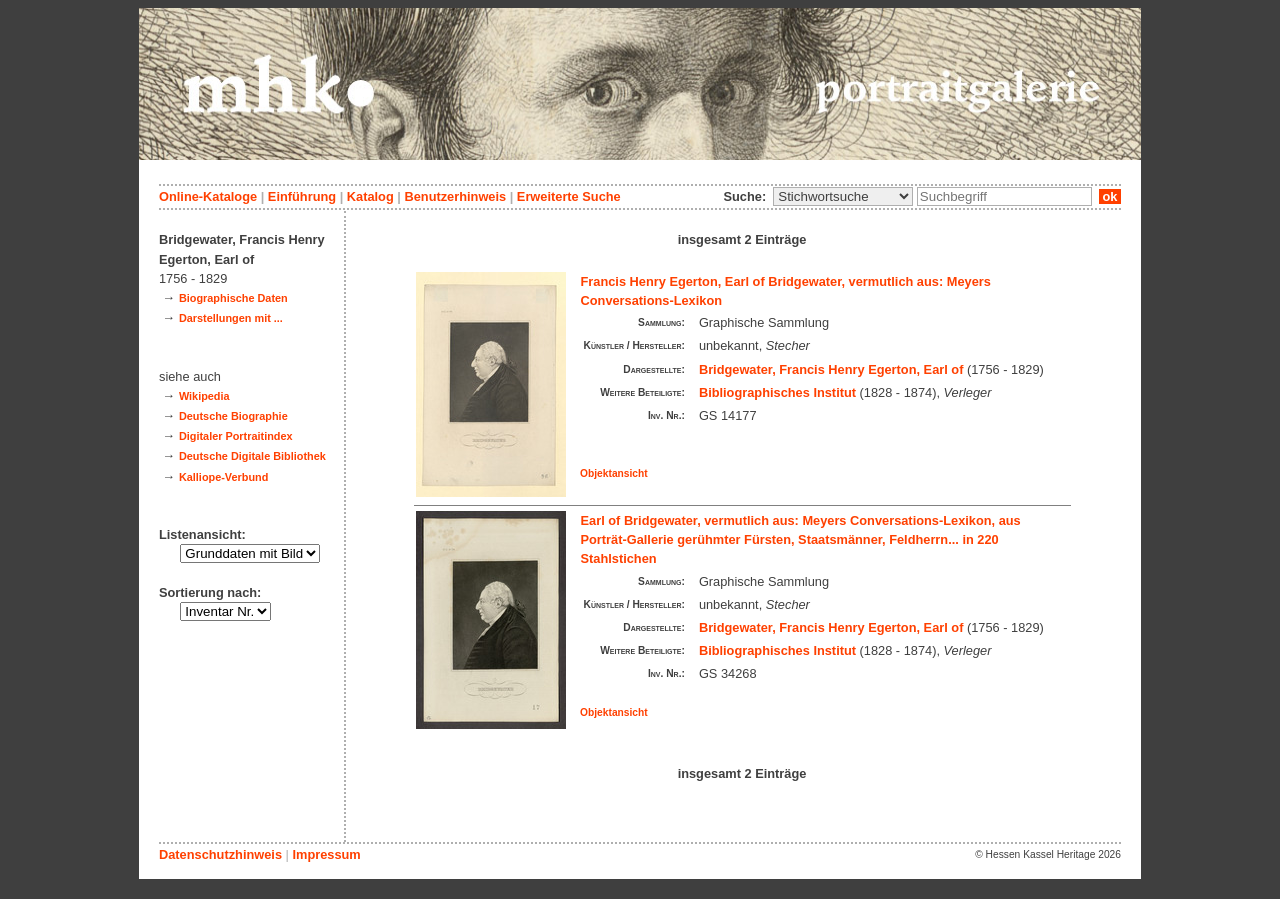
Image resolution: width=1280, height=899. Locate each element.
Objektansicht (614, 473)
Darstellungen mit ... (231, 318)
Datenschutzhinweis (220, 854)
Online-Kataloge (208, 196)
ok (1110, 196)
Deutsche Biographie (233, 416)
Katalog (370, 196)
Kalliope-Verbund (223, 477)
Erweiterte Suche (569, 196)
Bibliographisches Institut (777, 392)
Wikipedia (204, 396)
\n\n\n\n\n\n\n (843, 196)
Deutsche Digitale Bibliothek (252, 456)
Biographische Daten (233, 298)
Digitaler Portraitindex (236, 436)
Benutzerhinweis (455, 196)
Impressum (326, 854)
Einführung (302, 196)
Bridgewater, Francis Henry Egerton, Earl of (831, 369)
